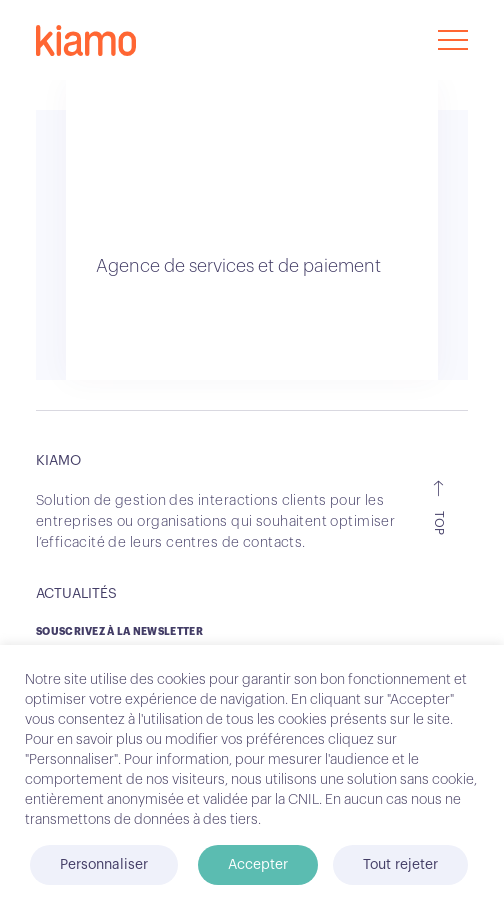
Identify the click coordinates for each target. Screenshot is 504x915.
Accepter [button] (258, 865)
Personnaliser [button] (104, 865)
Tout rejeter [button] (400, 865)
